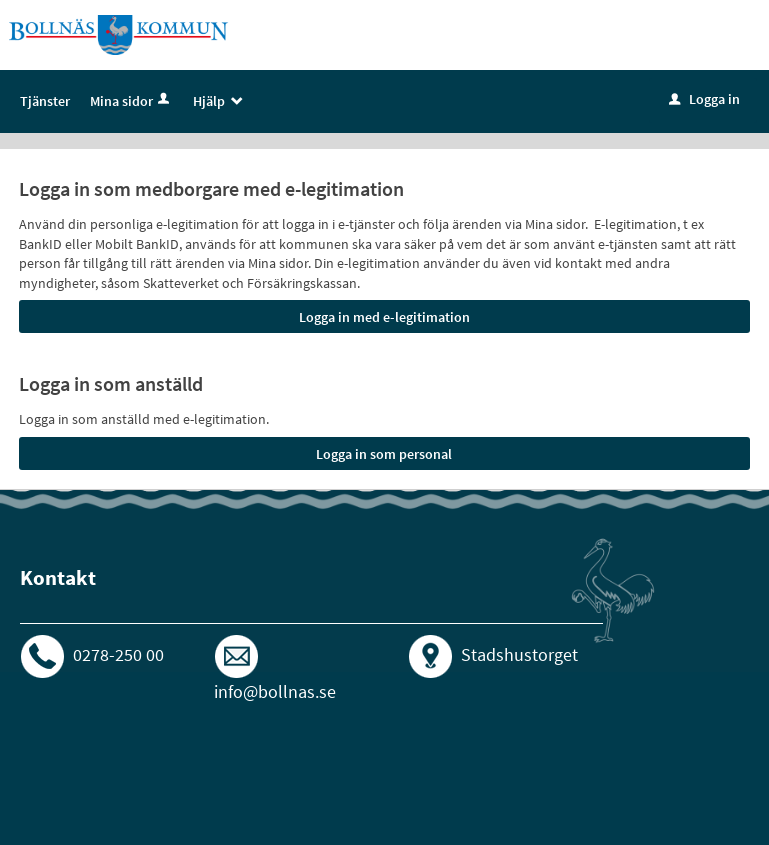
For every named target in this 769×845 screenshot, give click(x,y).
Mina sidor (131, 101)
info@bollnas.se (275, 691)
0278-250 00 (118, 654)
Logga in (704, 99)
